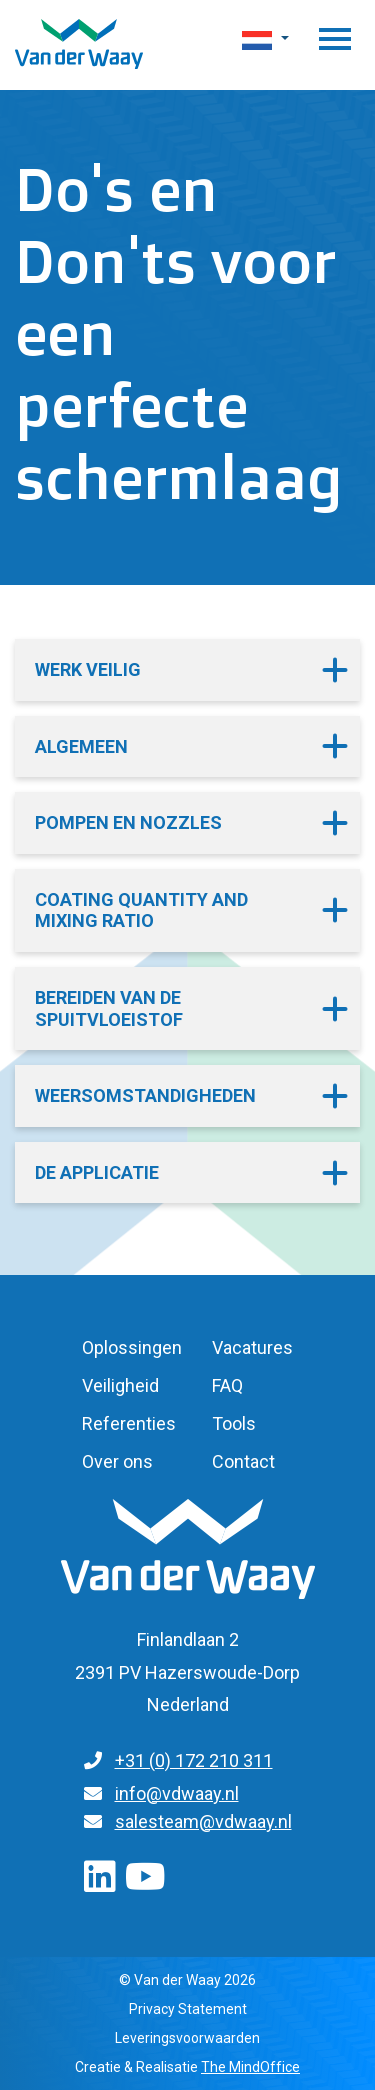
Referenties (129, 1423)
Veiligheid (120, 1385)
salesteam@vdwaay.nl (203, 1821)
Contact (243, 1461)
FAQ (227, 1385)
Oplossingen (132, 1347)
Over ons (117, 1461)
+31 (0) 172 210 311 (194, 1760)
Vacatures (252, 1347)
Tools (234, 1423)
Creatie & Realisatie (187, 2067)
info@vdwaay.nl (177, 1793)
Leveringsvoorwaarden (187, 2038)
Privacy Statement (188, 2009)
